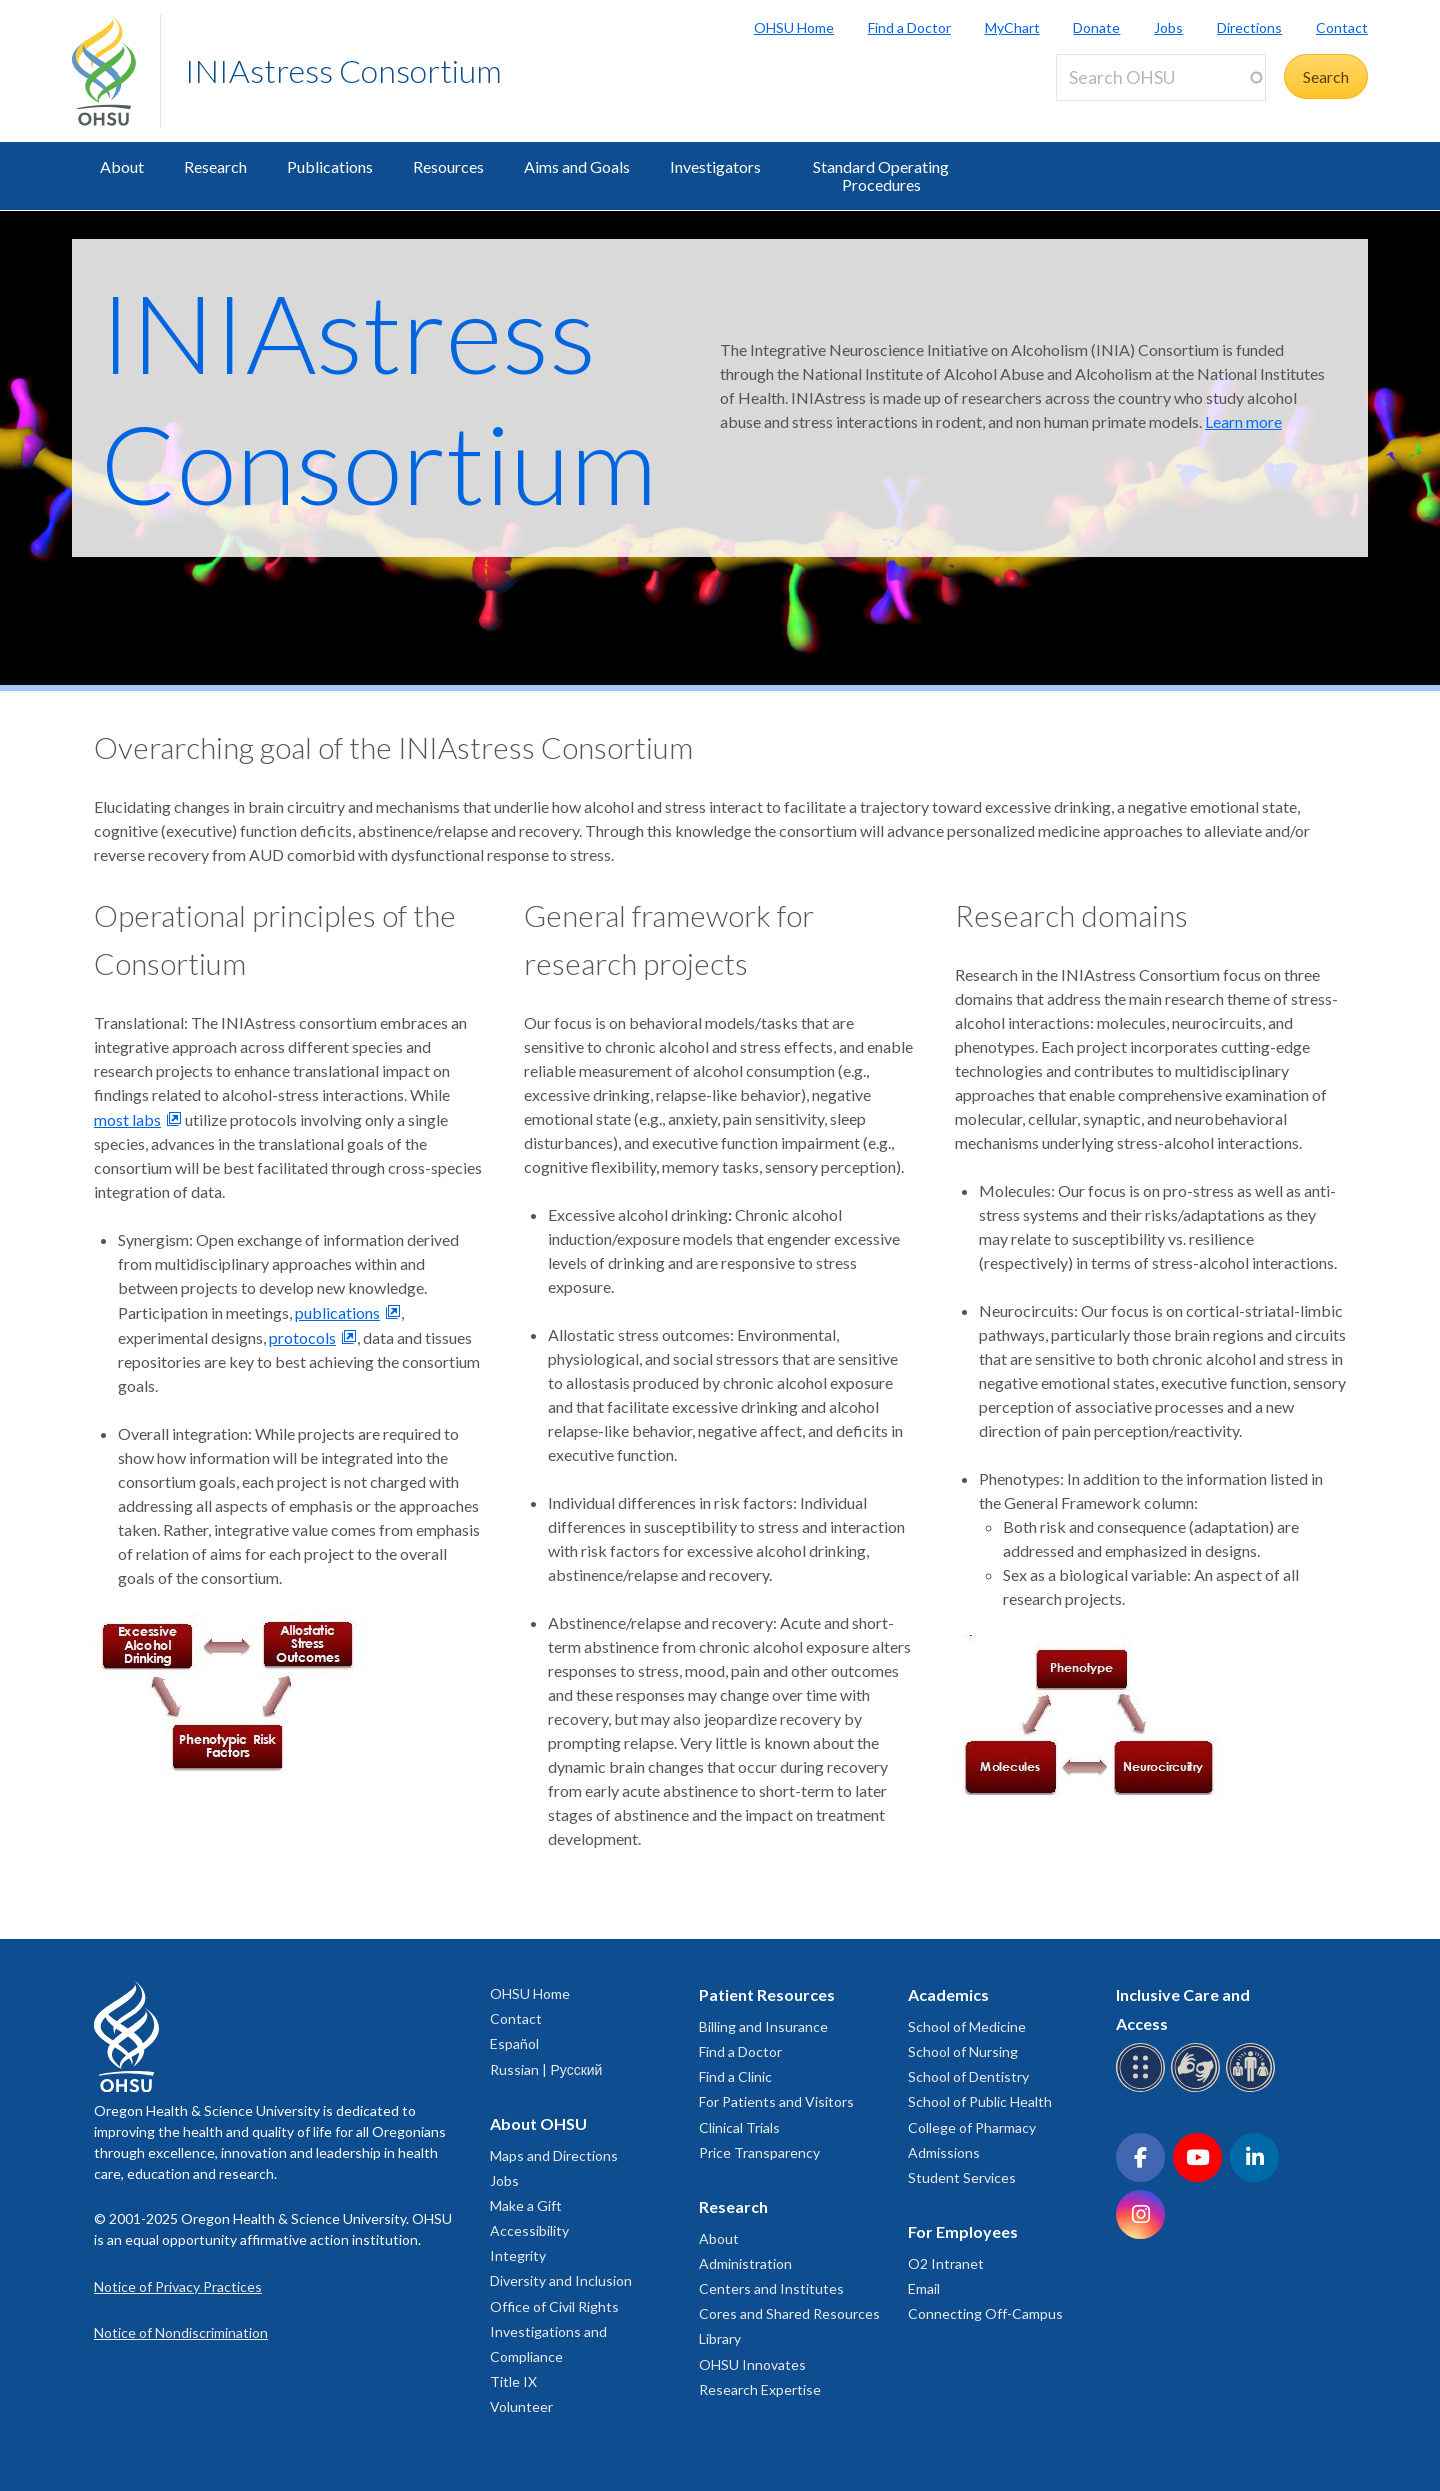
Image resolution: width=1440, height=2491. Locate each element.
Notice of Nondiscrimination (181, 2332)
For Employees (963, 2231)
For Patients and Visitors (776, 2101)
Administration (745, 2263)
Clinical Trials (739, 2127)
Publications (330, 166)
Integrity (518, 2255)
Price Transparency (759, 2152)
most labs (127, 1119)
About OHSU (538, 2123)
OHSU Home (794, 27)
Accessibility (529, 2230)
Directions (1249, 27)
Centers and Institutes (771, 2288)
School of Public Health (980, 2101)
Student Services (962, 2177)
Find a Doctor (909, 27)
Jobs (1168, 27)
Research (215, 166)
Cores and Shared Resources (789, 2313)
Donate (1096, 27)
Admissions (944, 2152)
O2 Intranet (946, 2263)
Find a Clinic (735, 2076)
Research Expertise (760, 2389)
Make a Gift (526, 2205)
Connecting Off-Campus (985, 2313)
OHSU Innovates (752, 2364)
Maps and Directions (554, 2155)
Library (720, 2338)
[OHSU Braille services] (1143, 2088)
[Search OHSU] (1161, 77)
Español (514, 2043)
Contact (1342, 27)
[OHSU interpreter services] (1253, 2088)
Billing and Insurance (763, 2026)
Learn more (1243, 421)
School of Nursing (963, 2051)
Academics (948, 1994)
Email (924, 2288)
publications (337, 1312)
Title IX (513, 2381)
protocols (302, 1337)
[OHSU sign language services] (1198, 2088)
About (122, 166)
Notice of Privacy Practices (178, 2286)
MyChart (1012, 27)
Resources (448, 166)
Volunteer (521, 2406)
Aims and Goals (577, 166)
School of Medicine (967, 2026)
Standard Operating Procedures (881, 175)
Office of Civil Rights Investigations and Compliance (554, 2331)
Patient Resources (767, 1994)
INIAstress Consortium (343, 70)
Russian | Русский (546, 2069)
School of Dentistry (968, 2076)
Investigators (715, 166)
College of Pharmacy (972, 2127)
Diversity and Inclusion (561, 2280)
